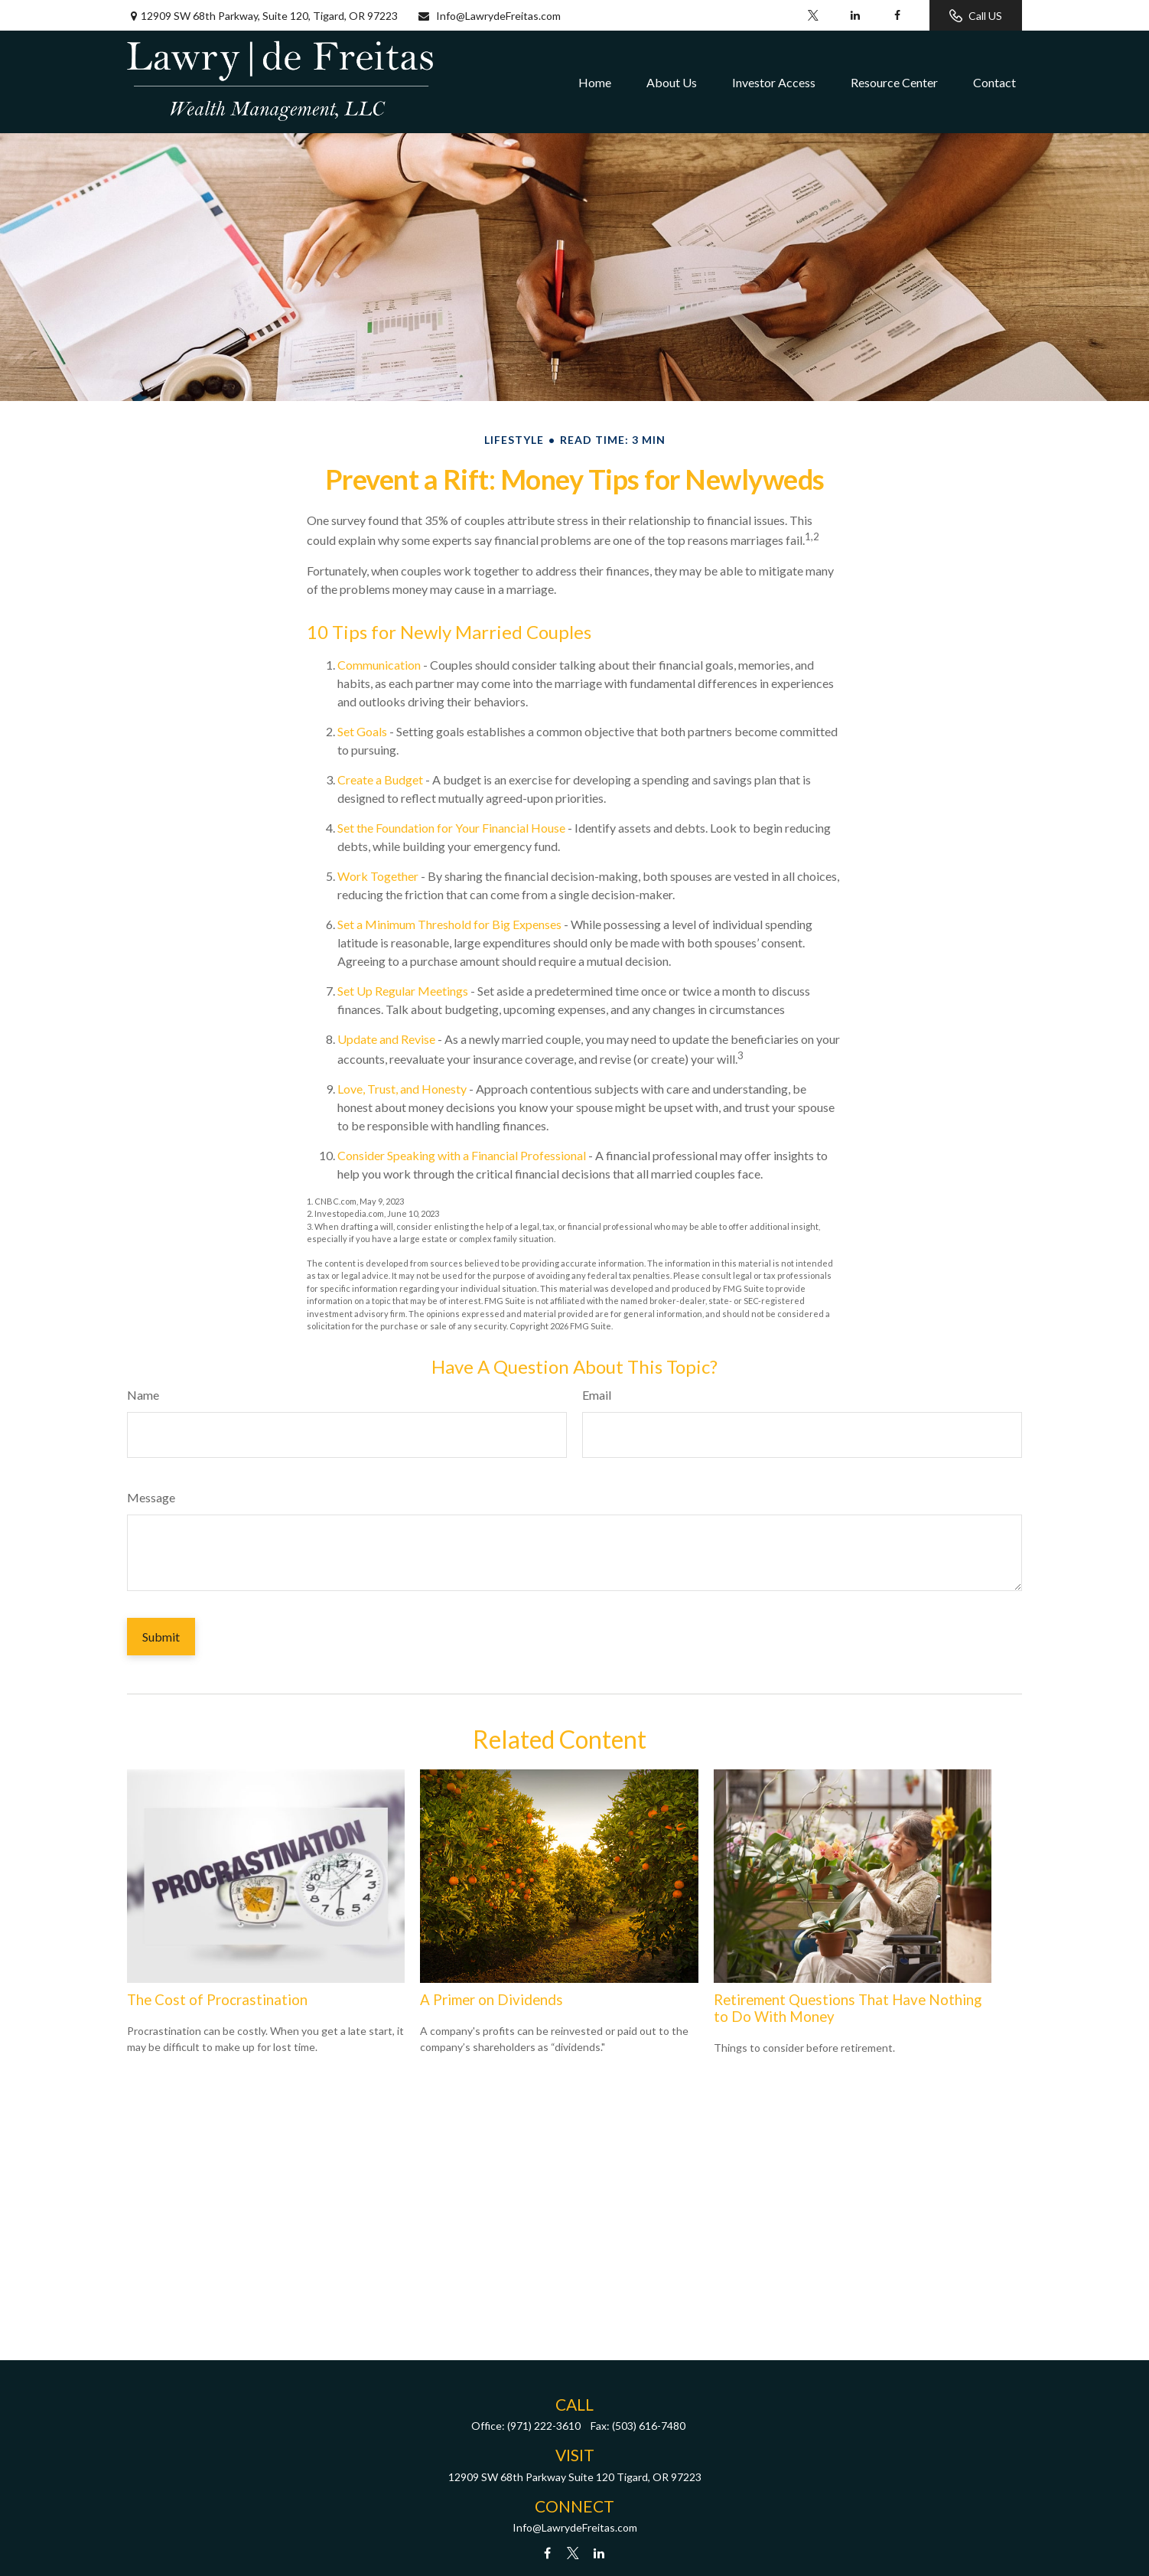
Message (151, 1497)
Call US (975, 15)
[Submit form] (161, 1636)
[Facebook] (897, 15)
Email (596, 1394)
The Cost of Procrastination (217, 1999)
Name (143, 1394)
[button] (594, 82)
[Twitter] (813, 15)
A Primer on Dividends (491, 1999)
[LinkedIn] (855, 15)
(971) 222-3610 (544, 2425)
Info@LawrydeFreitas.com (489, 15)
